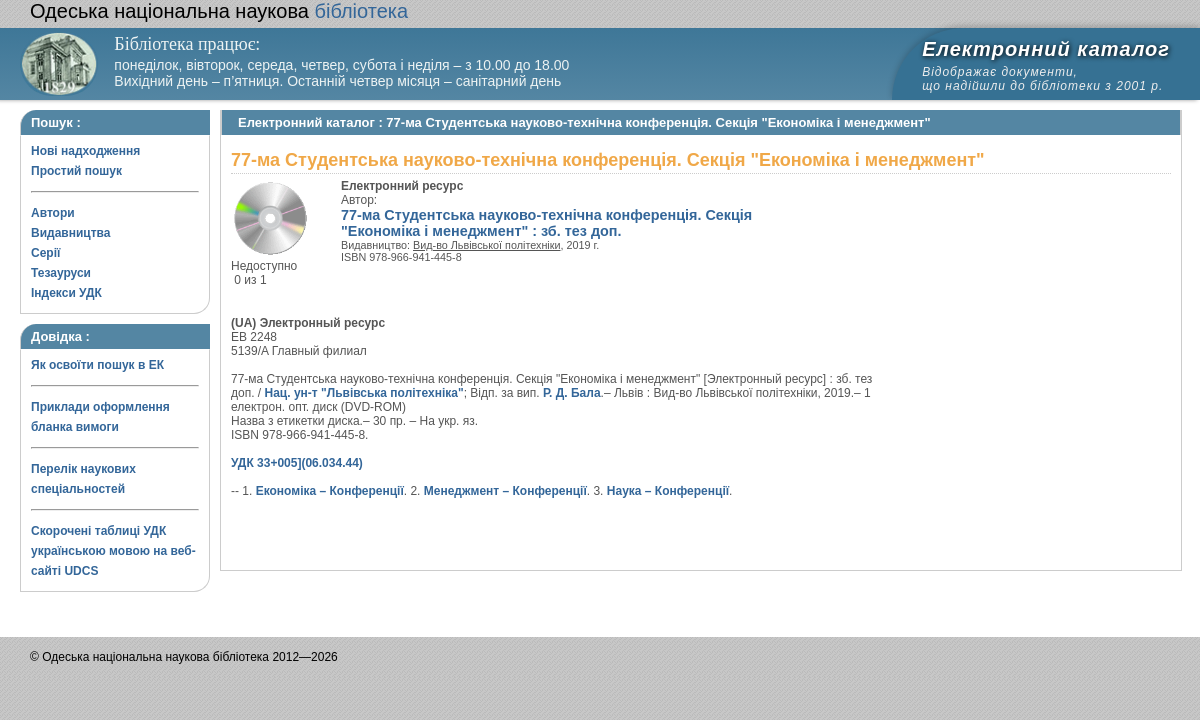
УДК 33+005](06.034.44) (297, 463)
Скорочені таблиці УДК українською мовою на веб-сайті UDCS (113, 551)
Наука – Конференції (668, 491)
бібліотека (219, 11)
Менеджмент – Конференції (505, 491)
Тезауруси (61, 273)
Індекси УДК (66, 293)
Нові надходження (85, 151)
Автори (53, 213)
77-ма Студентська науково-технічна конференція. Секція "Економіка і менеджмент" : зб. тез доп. (546, 223)
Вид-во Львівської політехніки (487, 245)
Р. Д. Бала (572, 393)
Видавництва (70, 233)
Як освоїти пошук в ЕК (97, 365)
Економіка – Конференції (330, 491)
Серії (45, 253)
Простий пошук (76, 171)
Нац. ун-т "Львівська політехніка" (364, 393)
